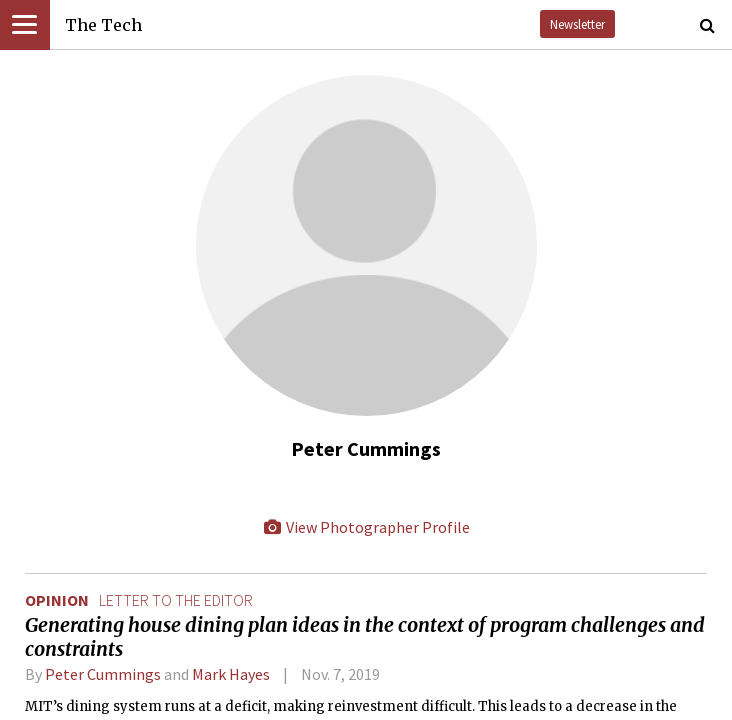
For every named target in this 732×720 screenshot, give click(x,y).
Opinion (57, 600)
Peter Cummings (103, 674)
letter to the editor (176, 600)
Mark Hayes (231, 674)
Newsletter (577, 24)
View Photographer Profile (366, 527)
